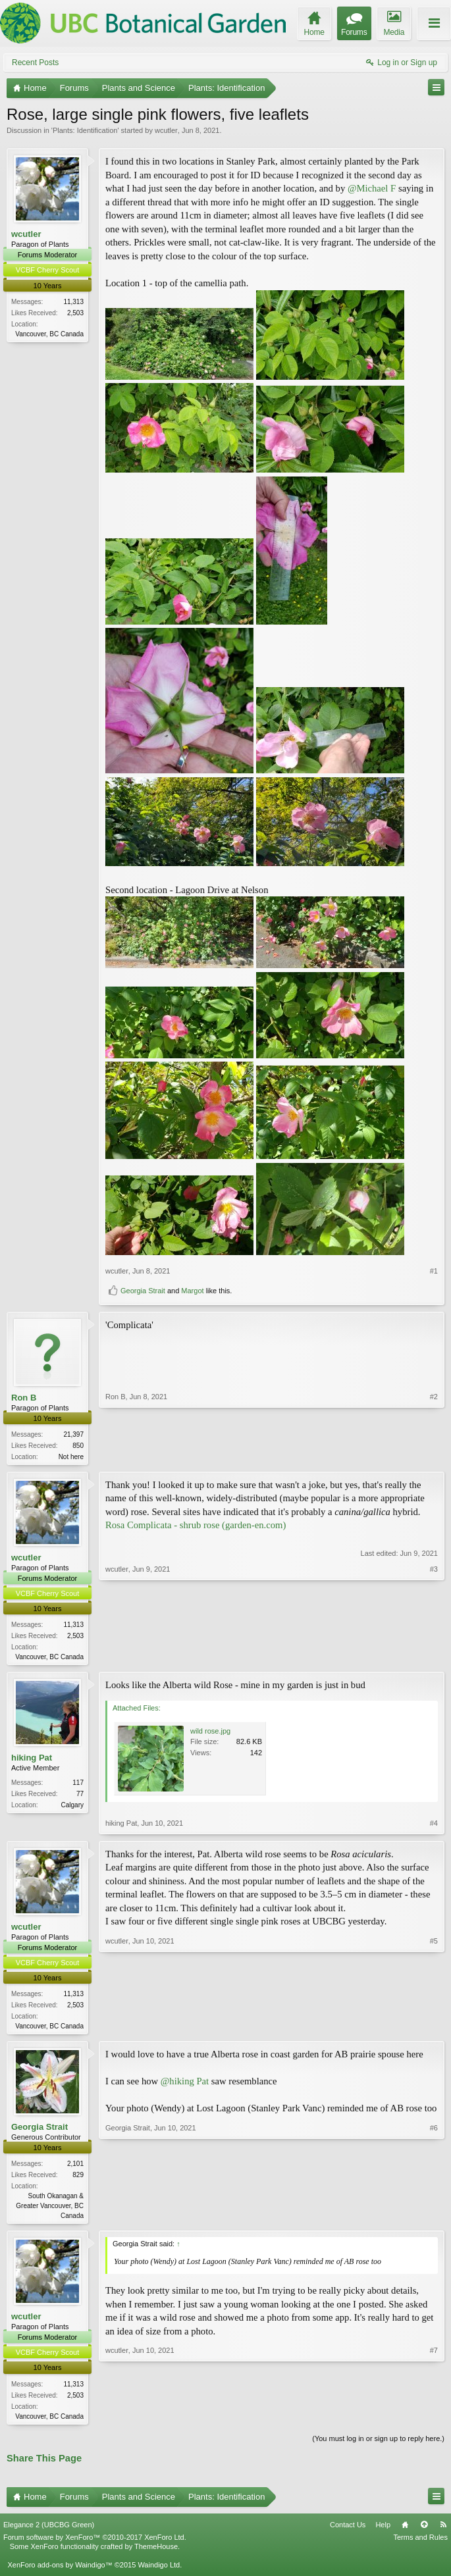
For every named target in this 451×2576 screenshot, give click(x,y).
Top (424, 2530)
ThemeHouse (156, 2552)
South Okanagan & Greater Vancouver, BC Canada (50, 2209)
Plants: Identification (85, 130)
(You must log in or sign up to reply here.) (378, 2444)
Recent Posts (35, 62)
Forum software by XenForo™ (94, 2543)
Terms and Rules (420, 2543)
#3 (434, 1657)
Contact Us (347, 2531)
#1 (434, 1271)
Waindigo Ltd (159, 2571)
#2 (434, 1455)
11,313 (73, 301)
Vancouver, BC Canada (49, 334)
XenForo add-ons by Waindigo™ (59, 2571)
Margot (192, 1291)
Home (405, 2530)
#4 (434, 1825)
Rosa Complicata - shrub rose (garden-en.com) (195, 1526)
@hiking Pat (185, 2085)
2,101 (75, 2167)
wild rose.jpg (210, 1733)
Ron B (23, 1398)
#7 (434, 2419)
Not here (71, 1456)
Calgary (72, 1807)
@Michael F (372, 188)
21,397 (73, 1434)
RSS (443, 2530)
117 (78, 1785)
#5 (434, 2027)
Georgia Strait (142, 1291)
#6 (434, 2218)
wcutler (166, 130)
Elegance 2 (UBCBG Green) (48, 2531)
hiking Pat (31, 1760)
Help (382, 2531)
